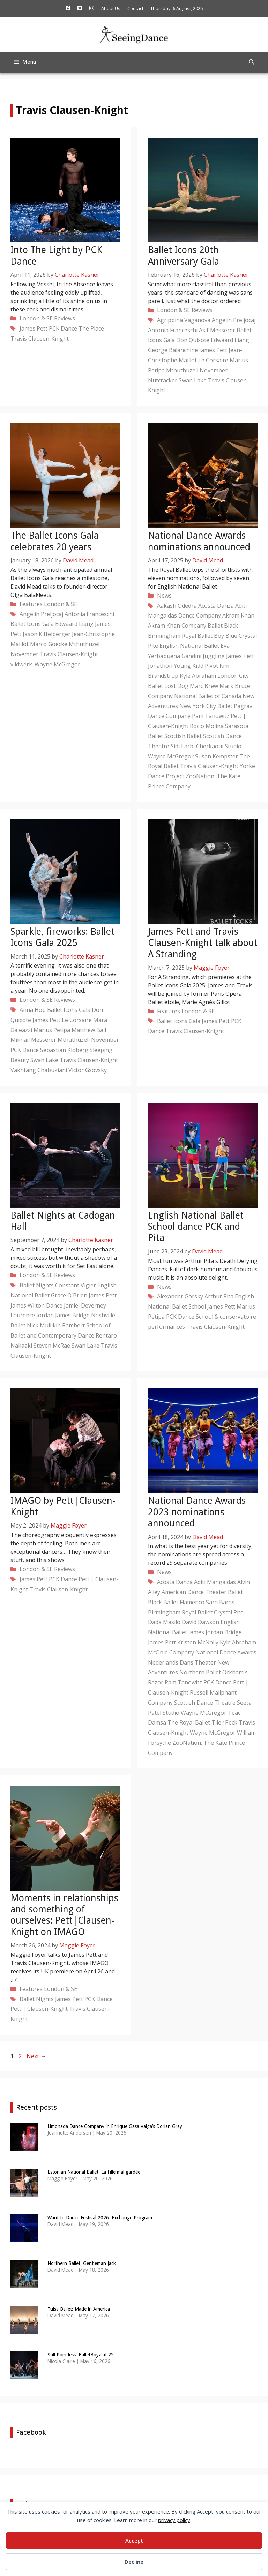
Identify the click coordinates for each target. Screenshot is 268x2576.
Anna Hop (33, 1010)
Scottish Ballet (183, 736)
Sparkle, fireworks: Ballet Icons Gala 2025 (62, 937)
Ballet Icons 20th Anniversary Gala (183, 255)
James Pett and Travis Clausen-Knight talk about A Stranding (203, 943)
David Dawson (200, 1622)
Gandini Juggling (203, 656)
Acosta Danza (216, 605)
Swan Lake (193, 380)
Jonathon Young (169, 665)
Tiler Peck (224, 1722)
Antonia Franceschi (173, 330)
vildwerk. (21, 664)
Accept (134, 2540)
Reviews (64, 318)
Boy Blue (225, 635)
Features (31, 604)
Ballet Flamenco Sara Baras (198, 1602)
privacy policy (174, 2519)
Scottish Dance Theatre (205, 1702)
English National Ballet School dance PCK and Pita (196, 1226)
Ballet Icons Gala (32, 624)
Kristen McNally (197, 1642)
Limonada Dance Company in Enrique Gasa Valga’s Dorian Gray (114, 2126)
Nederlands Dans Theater (182, 1662)
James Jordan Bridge (215, 1632)
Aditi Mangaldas (215, 1582)
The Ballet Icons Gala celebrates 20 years (54, 541)
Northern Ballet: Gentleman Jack (81, 2263)
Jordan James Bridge (63, 1315)
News (164, 595)
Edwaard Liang (230, 340)
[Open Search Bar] (251, 62)
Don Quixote (192, 340)
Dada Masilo (164, 1622)
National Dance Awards (225, 1652)
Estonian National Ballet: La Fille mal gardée (93, 2172)
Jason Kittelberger (46, 634)
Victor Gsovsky (87, 1070)
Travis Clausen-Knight (39, 338)
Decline (134, 2561)
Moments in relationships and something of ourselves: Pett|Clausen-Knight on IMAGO (64, 1915)
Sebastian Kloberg (64, 1050)
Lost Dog (176, 686)
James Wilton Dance (36, 1305)
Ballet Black (223, 625)
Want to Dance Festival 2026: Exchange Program (99, 2217)
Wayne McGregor (57, 664)
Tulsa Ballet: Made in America (78, 2309)
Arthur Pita (218, 1296)
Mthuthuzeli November (197, 370)
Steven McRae (52, 1345)
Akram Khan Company (177, 625)
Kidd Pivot (205, 665)
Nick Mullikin (44, 1325)
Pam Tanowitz (210, 716)
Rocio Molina (207, 726)
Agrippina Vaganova (183, 320)
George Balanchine (173, 350)
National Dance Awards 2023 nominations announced (197, 1512)
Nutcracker (162, 380)
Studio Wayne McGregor (194, 1713)
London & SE (36, 318)
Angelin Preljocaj (233, 320)
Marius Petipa (52, 1030)
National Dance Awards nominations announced (199, 541)
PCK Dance (63, 328)
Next (36, 2056)
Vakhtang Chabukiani (38, 1070)
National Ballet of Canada (207, 696)
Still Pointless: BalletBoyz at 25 (80, 2354)
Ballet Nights (37, 1285)
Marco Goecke (48, 644)
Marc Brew (204, 686)
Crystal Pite (229, 1612)
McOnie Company (171, 1652)
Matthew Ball (89, 1030)
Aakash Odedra (177, 605)
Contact (135, 8)
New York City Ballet (205, 706)
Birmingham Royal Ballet (180, 635)
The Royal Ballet (189, 1722)
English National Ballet (189, 646)
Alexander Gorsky (180, 1296)
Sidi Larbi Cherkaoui (197, 746)
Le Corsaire (213, 360)
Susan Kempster (216, 756)
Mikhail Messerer (33, 1040)
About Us (110, 8)
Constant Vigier (75, 1285)
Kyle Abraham (198, 676)
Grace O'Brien (69, 1295)
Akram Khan (238, 615)
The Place (91, 328)
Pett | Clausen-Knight (39, 2009)
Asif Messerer (217, 330)
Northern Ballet (200, 1672)
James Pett (33, 328)
